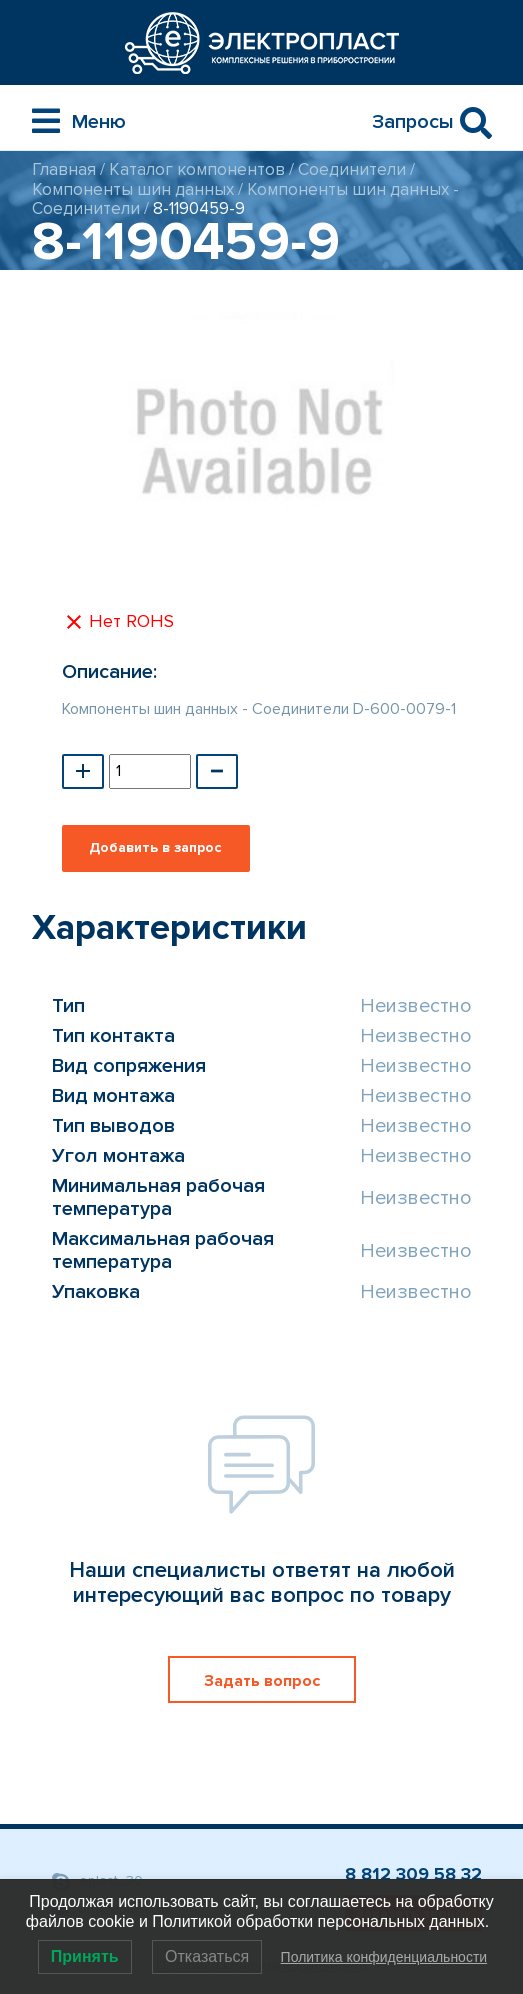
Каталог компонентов (197, 169)
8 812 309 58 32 (413, 1874)
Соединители (352, 169)
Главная (64, 169)
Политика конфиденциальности (384, 1957)
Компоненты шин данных (133, 189)
